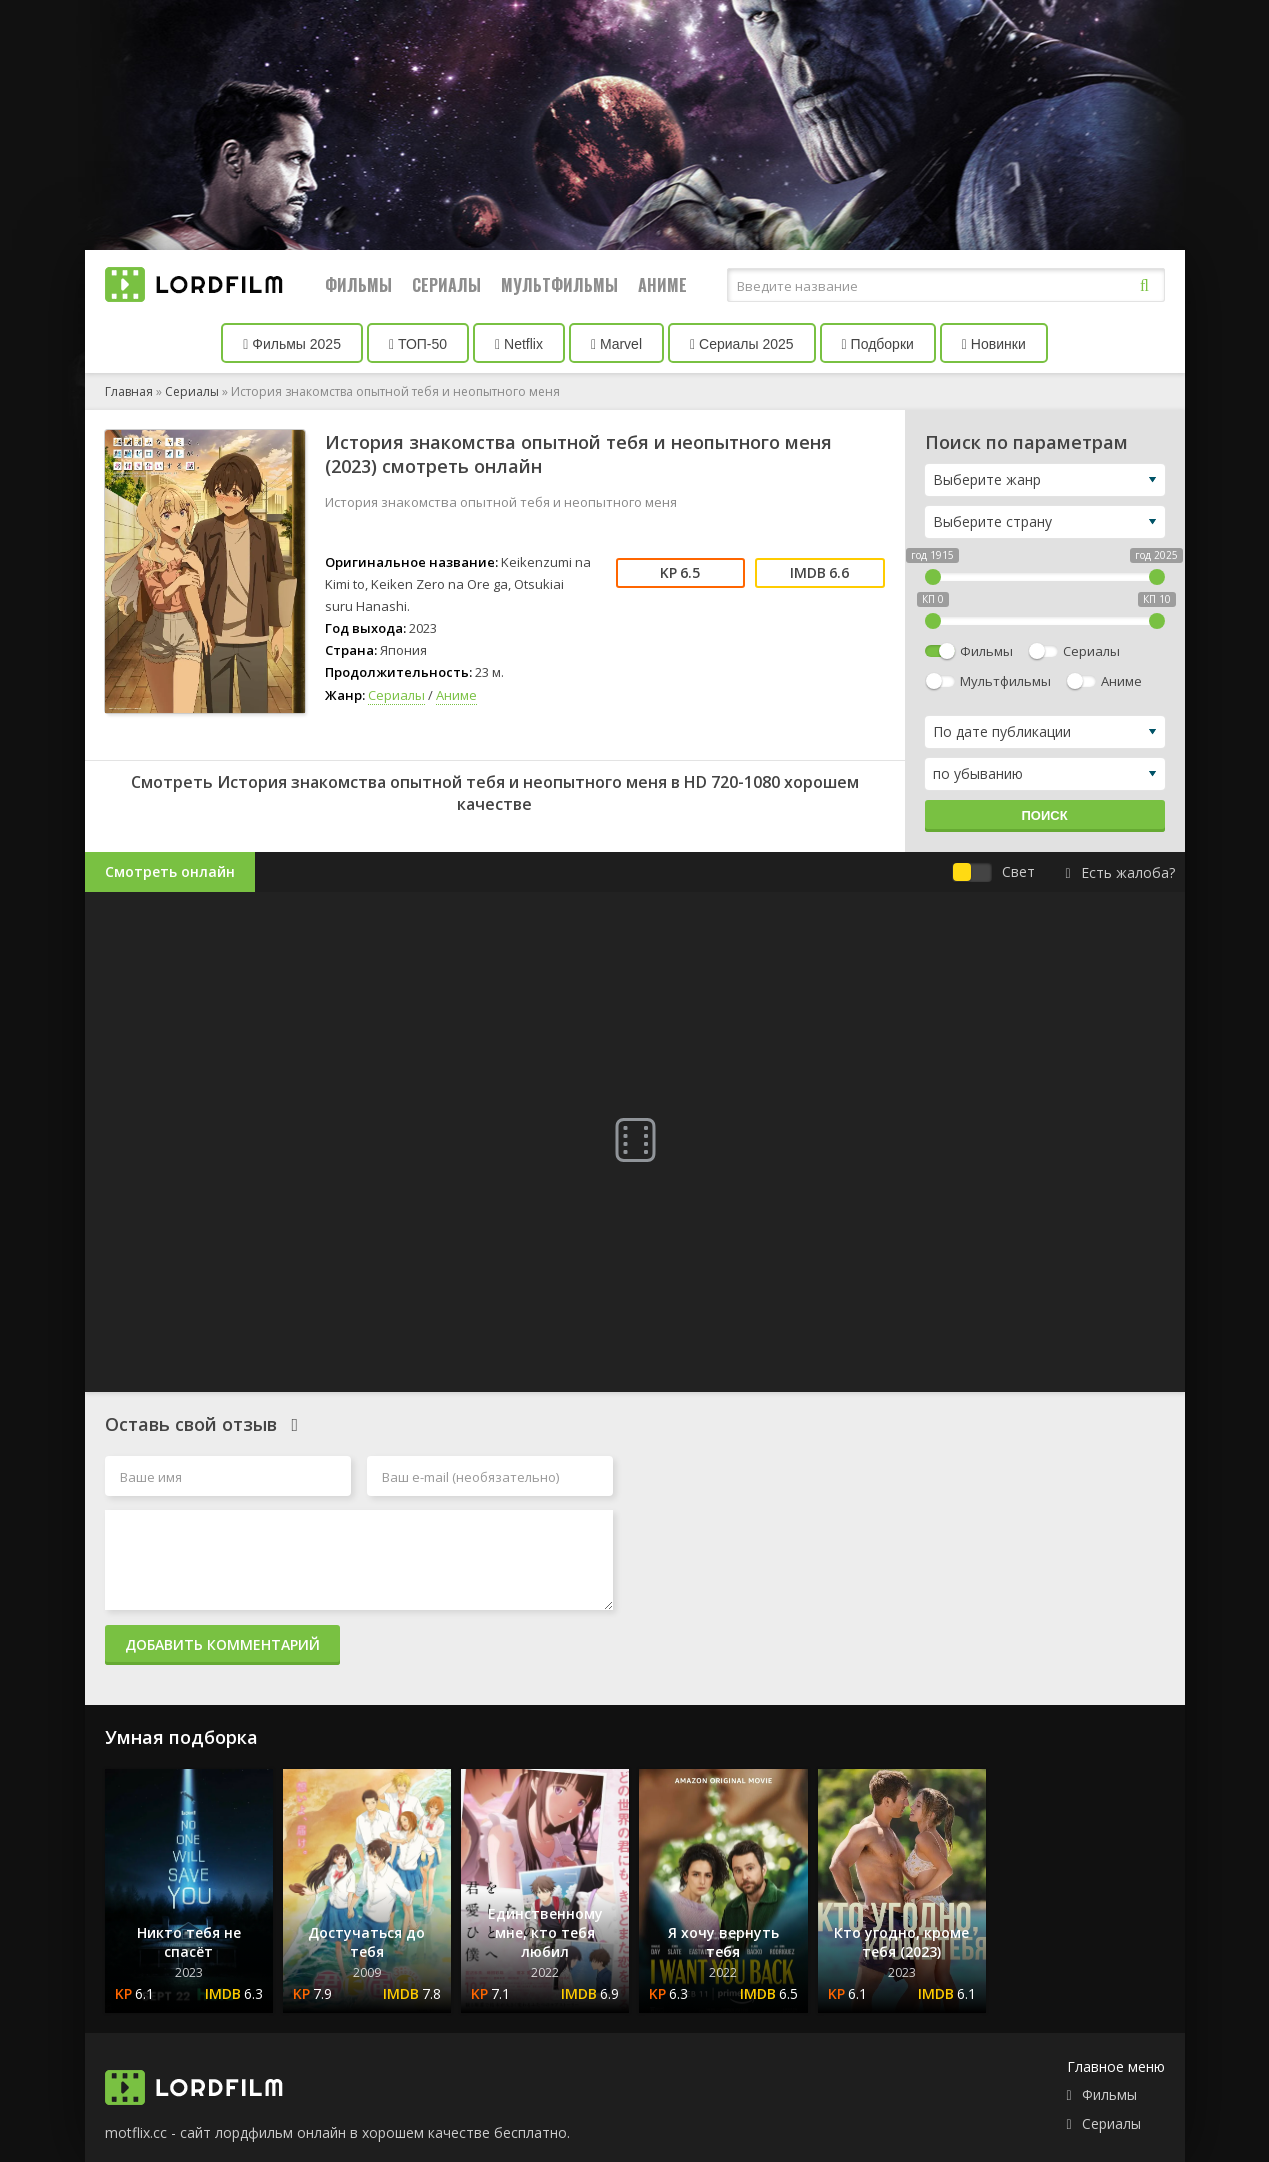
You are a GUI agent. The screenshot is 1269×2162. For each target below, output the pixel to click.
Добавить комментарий (222, 1644)
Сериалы (446, 285)
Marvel (616, 344)
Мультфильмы (559, 285)
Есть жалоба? (1119, 872)
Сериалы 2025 (742, 344)
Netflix (519, 344)
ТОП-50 (418, 344)
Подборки (878, 344)
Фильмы (358, 285)
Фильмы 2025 (292, 344)
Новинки (994, 344)
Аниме (662, 285)
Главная (129, 391)
